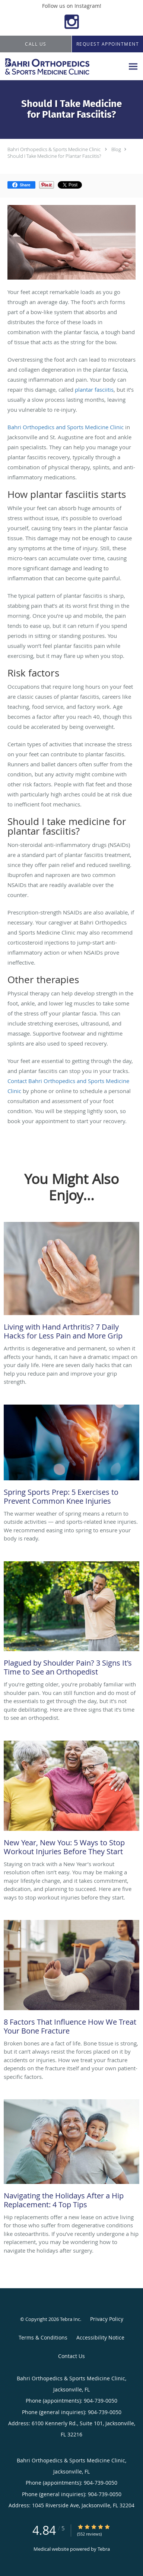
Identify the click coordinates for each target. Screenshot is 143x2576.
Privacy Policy (106, 2318)
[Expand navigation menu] (133, 67)
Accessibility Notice (100, 2337)
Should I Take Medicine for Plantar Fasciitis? (54, 156)
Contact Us (71, 2356)
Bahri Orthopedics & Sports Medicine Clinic (54, 149)
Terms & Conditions (43, 2337)
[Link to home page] (62, 66)
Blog (116, 149)
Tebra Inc (70, 2319)
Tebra (104, 2549)
